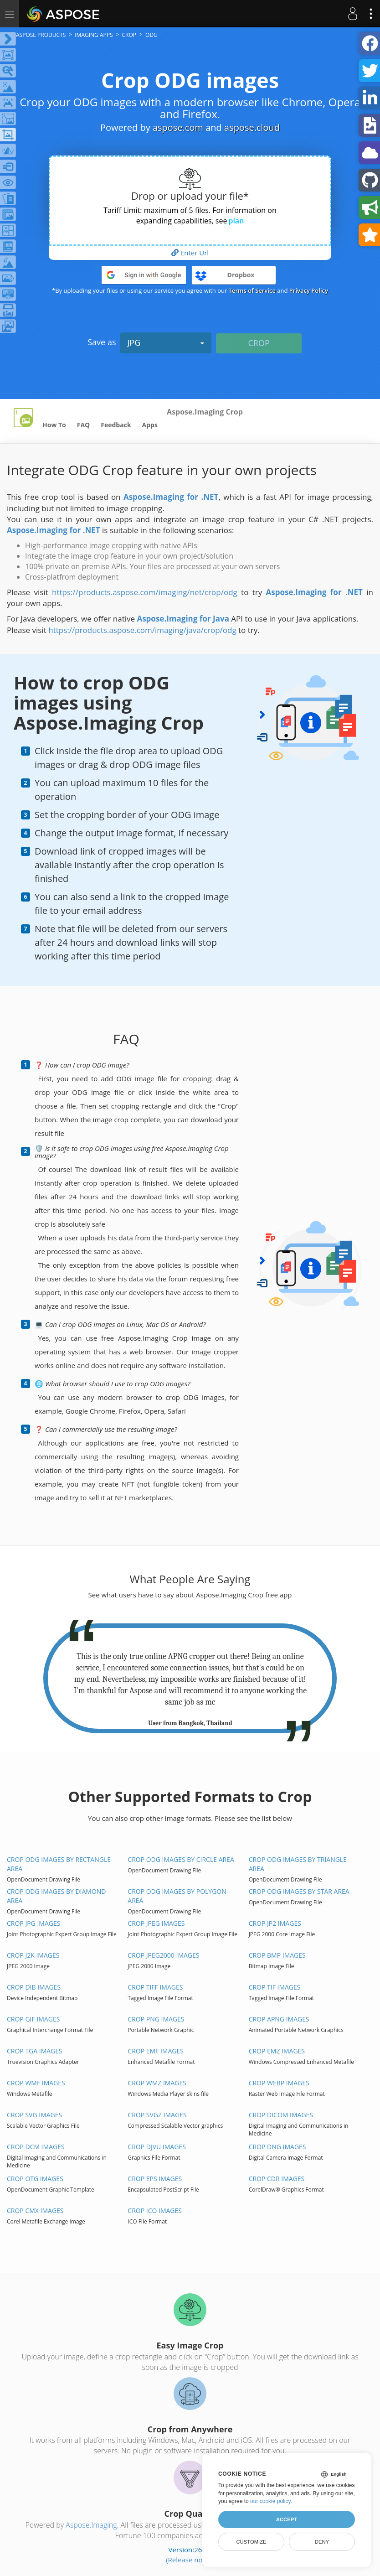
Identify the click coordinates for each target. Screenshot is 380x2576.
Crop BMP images (277, 1955)
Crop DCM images (36, 2146)
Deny (322, 2542)
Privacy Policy (308, 290)
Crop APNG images (279, 2019)
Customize (251, 2542)
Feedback (116, 424)
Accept (286, 2519)
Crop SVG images (34, 2114)
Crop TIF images (275, 1987)
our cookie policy (270, 2501)
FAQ (83, 424)
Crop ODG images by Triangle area (298, 1864)
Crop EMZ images (277, 2051)
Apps (150, 424)
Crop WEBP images (279, 2082)
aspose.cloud (252, 127)
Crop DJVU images (157, 2146)
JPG (166, 342)
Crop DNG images (277, 2146)
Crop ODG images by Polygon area (177, 1896)
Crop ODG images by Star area (299, 1891)
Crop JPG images (33, 1923)
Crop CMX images (35, 2210)
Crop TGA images (34, 2051)
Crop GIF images (33, 2019)
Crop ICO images (155, 2210)
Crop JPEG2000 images (163, 1955)
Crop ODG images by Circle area (181, 1859)
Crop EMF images (156, 2051)
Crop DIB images (34, 1987)
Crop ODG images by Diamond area (56, 1896)
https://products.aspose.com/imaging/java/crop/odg (142, 630)
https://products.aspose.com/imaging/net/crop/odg (144, 592)
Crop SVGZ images (157, 2114)
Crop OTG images (35, 2178)
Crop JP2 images (275, 1923)
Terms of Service (252, 290)
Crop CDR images (277, 2178)
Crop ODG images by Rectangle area (59, 1864)
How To (54, 424)
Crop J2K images (33, 1955)
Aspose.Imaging (91, 2525)
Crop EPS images (155, 2178)
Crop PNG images (156, 2019)
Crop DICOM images (281, 2114)
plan (236, 221)
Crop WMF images (36, 2082)
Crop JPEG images (156, 1923)
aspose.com (178, 127)
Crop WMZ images (157, 2082)
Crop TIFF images (155, 1987)
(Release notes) (190, 2559)
